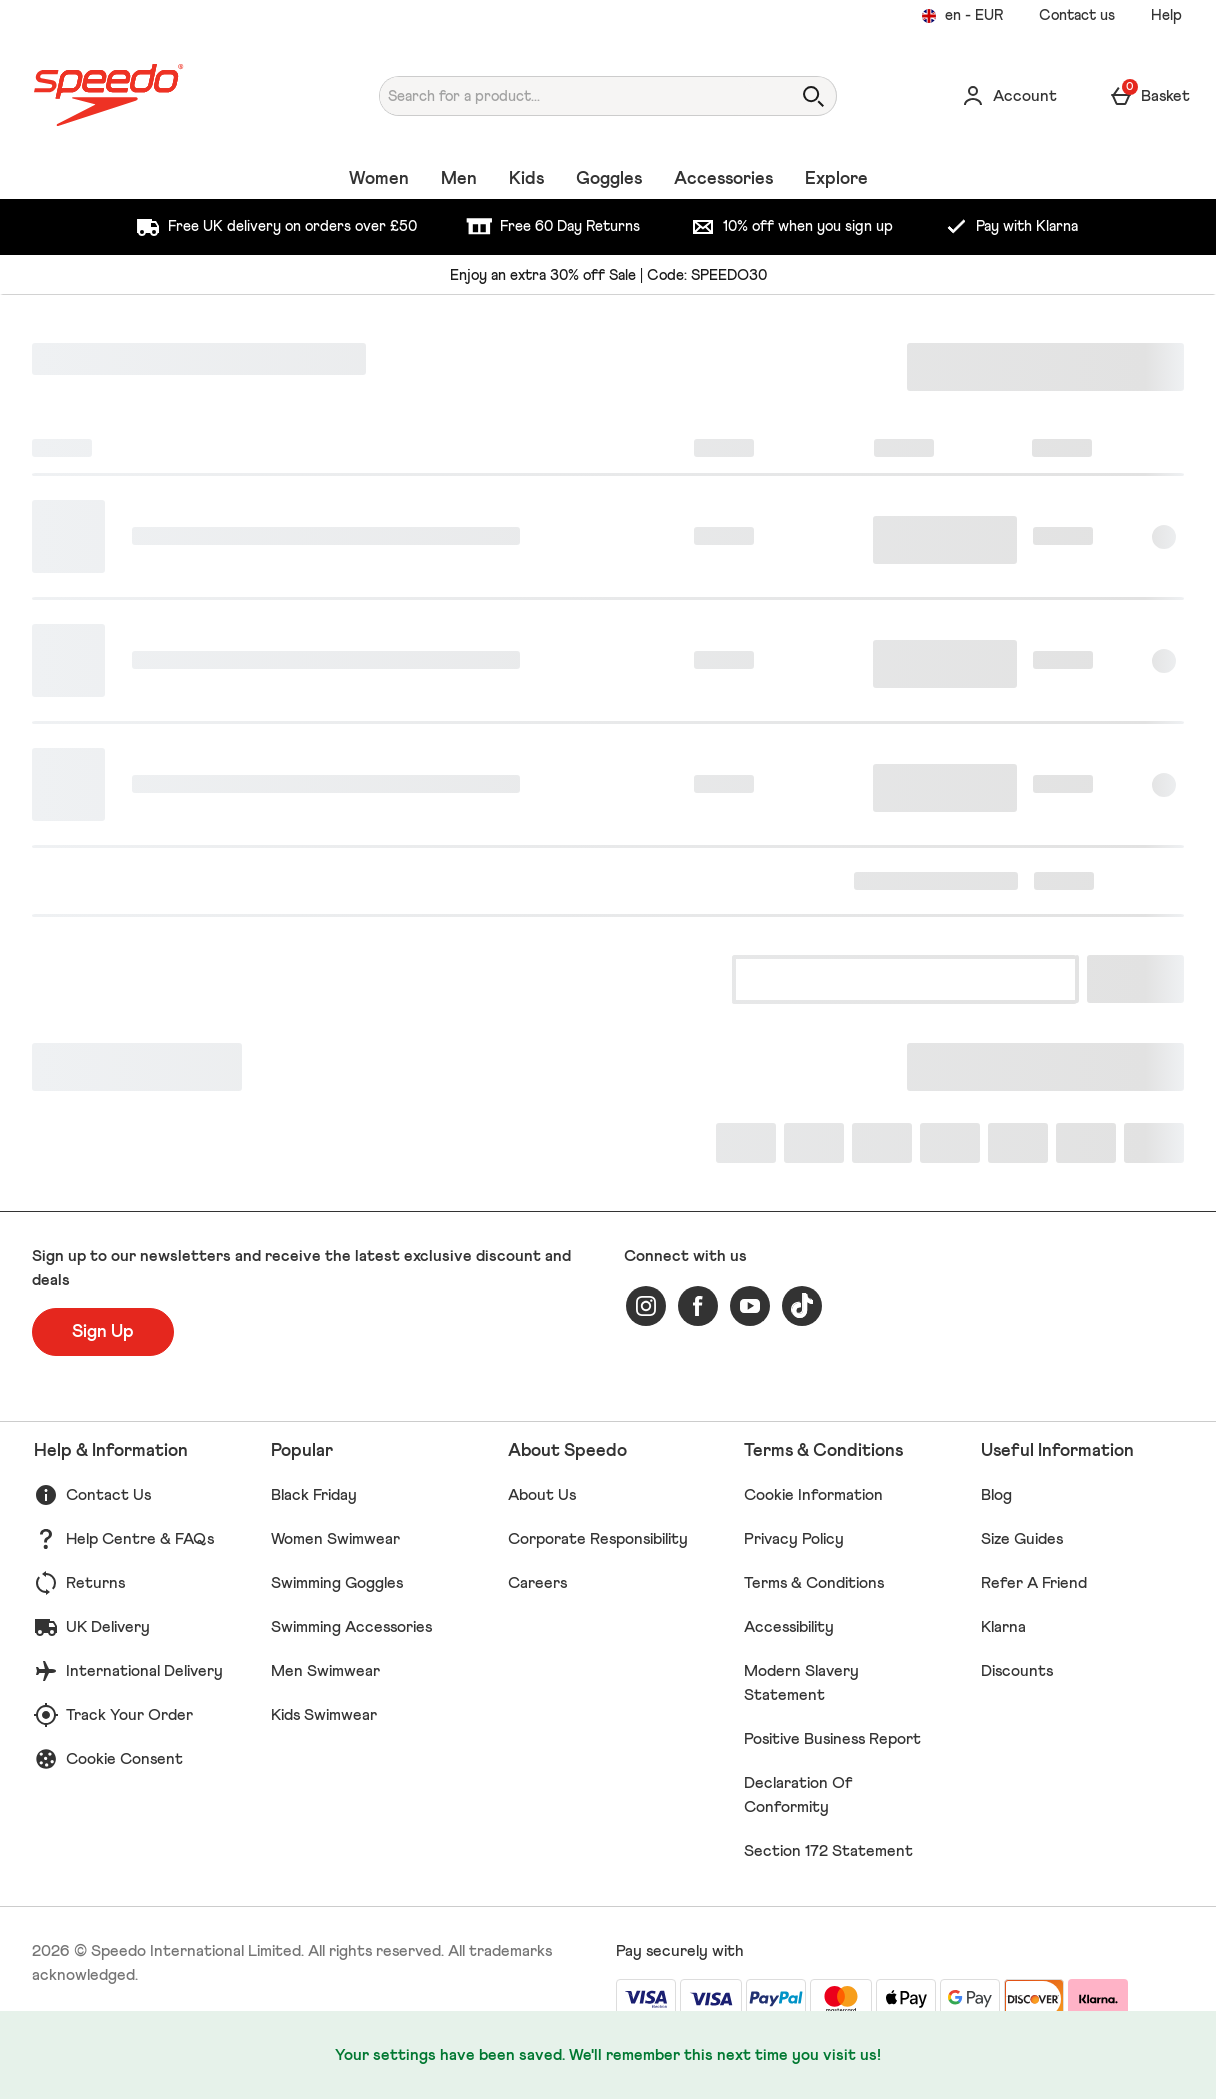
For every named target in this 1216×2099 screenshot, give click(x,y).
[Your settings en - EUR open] (962, 16)
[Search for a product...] (566, 96)
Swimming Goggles (337, 1583)
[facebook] (698, 1306)
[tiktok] (802, 1306)
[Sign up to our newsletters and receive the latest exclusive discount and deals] (103, 1332)
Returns (95, 1583)
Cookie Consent (124, 1759)
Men (459, 179)
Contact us (1077, 15)
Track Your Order (129, 1715)
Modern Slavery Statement (801, 1683)
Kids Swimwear (324, 1715)
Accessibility (789, 1627)
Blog (996, 1495)
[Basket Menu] (1149, 96)
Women (379, 179)
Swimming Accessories (351, 1627)
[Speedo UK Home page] (177, 95)
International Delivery (144, 1671)
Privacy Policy (794, 1539)
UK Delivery (108, 1627)
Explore (836, 179)
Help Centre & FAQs (140, 1539)
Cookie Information (813, 1495)
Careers (537, 1583)
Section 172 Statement (828, 1851)
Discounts (1017, 1671)
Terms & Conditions (814, 1583)
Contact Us (108, 1495)
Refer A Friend (1034, 1583)
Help (1166, 15)
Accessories (723, 179)
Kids (526, 179)
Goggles (609, 179)
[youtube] (750, 1306)
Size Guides (1022, 1539)
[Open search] (813, 96)
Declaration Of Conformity (798, 1795)
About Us (542, 1495)
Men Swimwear (325, 1671)
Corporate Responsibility (598, 1539)
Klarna (1003, 1627)
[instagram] (646, 1306)
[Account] (1009, 96)
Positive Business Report (832, 1739)
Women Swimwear (335, 1539)
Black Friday (314, 1495)
